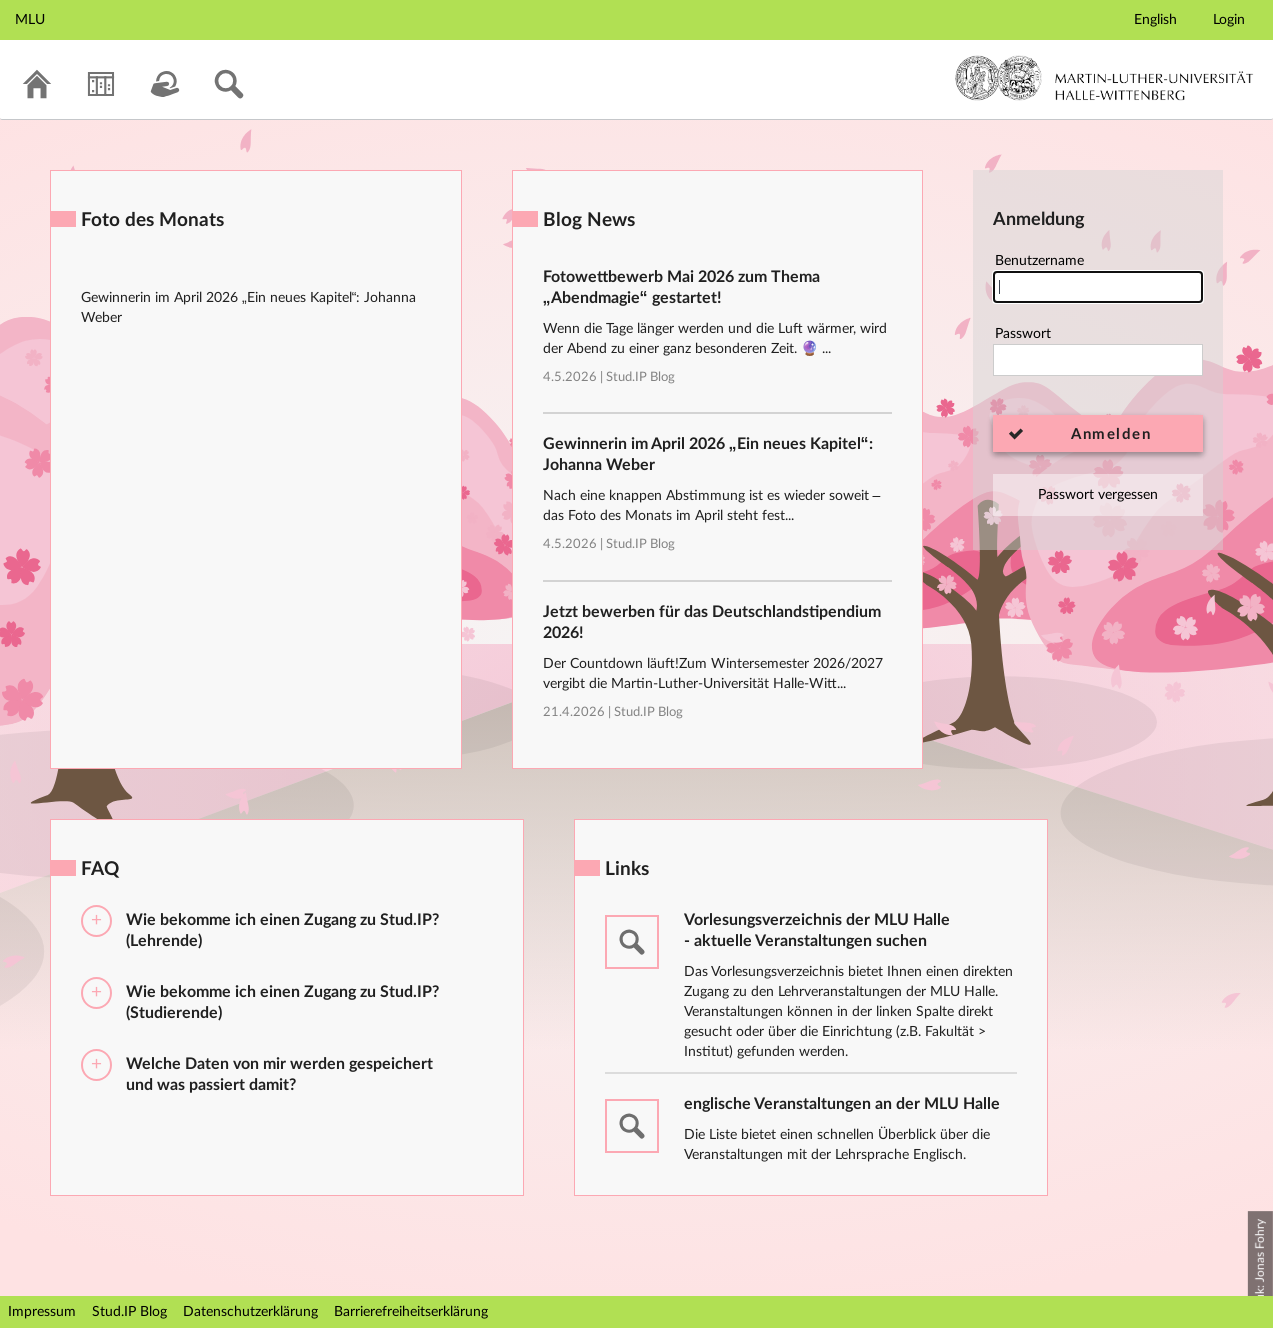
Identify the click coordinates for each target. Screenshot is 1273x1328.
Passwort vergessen (1098, 495)
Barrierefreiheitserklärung (411, 1312)
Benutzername (1098, 278)
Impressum (42, 1312)
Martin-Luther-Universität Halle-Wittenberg (1104, 78)
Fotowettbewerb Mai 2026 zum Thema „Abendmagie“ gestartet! (681, 287)
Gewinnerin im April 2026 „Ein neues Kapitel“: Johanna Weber (708, 454)
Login (1229, 20)
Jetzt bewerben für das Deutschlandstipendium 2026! (712, 622)
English (1155, 20)
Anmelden (1111, 434)
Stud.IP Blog (640, 377)
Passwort (1098, 351)
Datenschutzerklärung (250, 1312)
